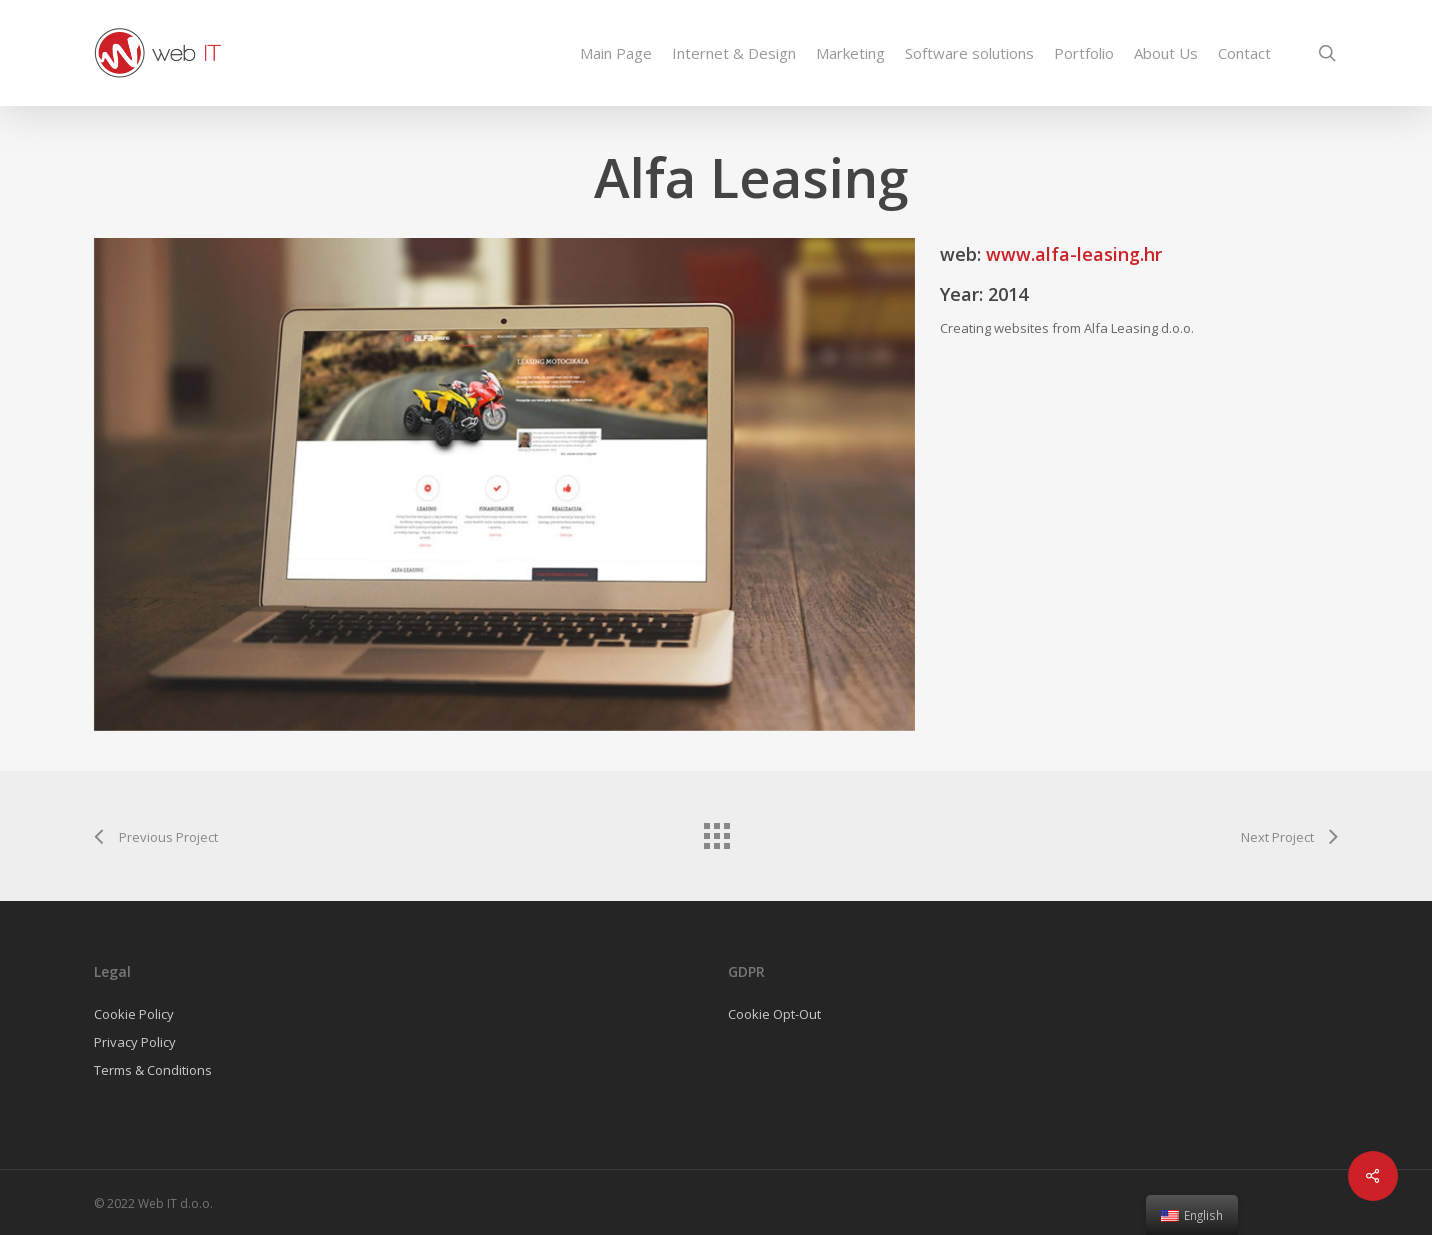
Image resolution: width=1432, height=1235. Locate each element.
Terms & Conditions (153, 1070)
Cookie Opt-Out (774, 1014)
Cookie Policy (134, 1014)
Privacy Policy (135, 1042)
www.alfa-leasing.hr (1074, 254)
